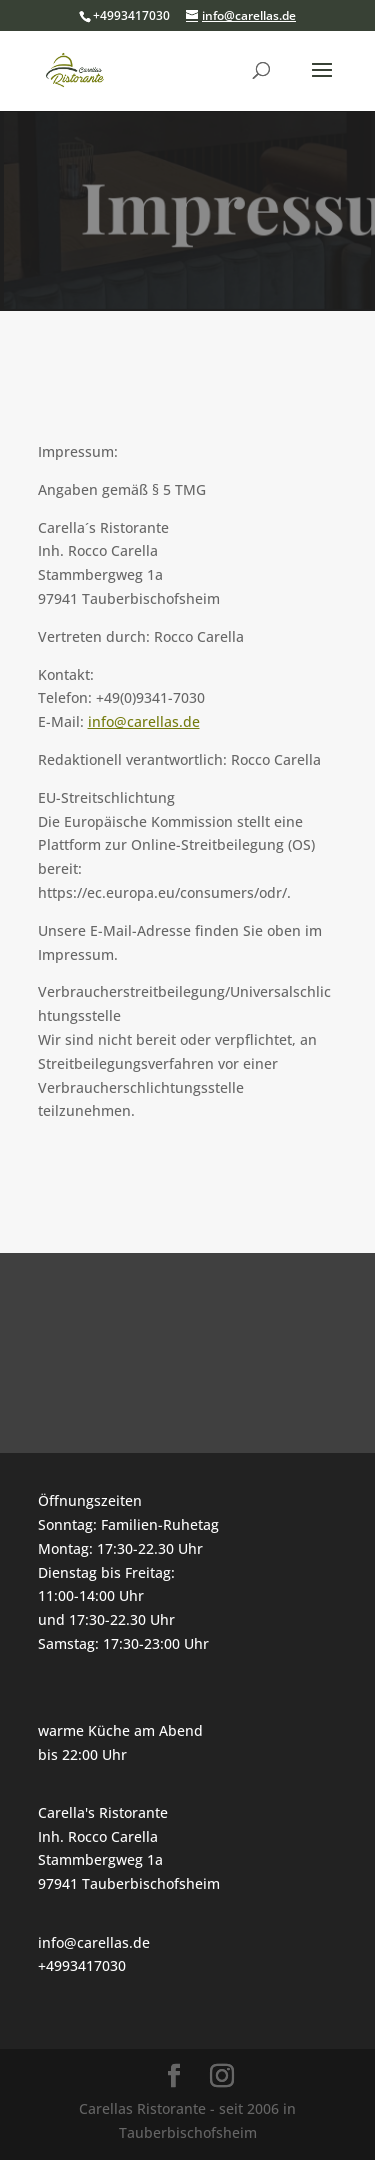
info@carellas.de (144, 721)
